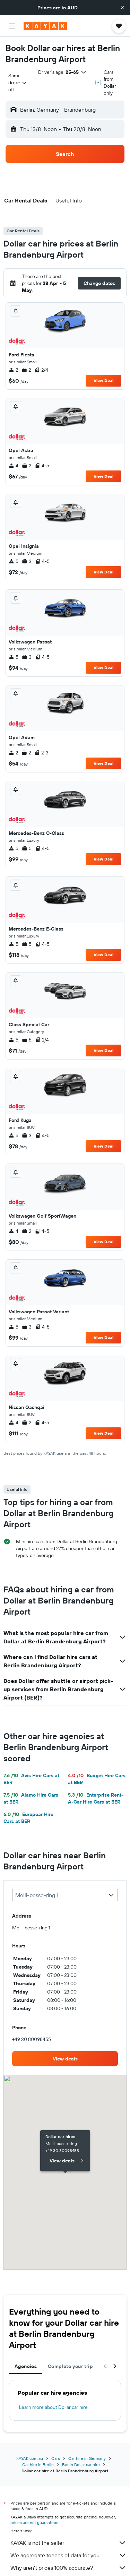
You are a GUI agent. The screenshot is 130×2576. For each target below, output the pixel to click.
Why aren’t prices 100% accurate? (68, 2568)
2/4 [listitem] (41, 370)
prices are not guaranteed (34, 2522)
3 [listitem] (27, 561)
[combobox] (18, 82)
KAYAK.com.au (29, 2458)
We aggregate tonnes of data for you (68, 2555)
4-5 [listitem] (42, 466)
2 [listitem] (13, 370)
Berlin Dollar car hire (81, 2464)
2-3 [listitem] (41, 753)
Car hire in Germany (87, 2458)
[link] (65, 2058)
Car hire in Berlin (38, 2464)
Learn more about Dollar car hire (53, 2407)
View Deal (103, 380)
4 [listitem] (13, 466)
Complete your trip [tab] (70, 2366)
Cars (55, 2458)
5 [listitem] (13, 561)
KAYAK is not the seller (68, 2543)
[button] (122, 7)
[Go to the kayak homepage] (45, 26)
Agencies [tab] (26, 2366)
